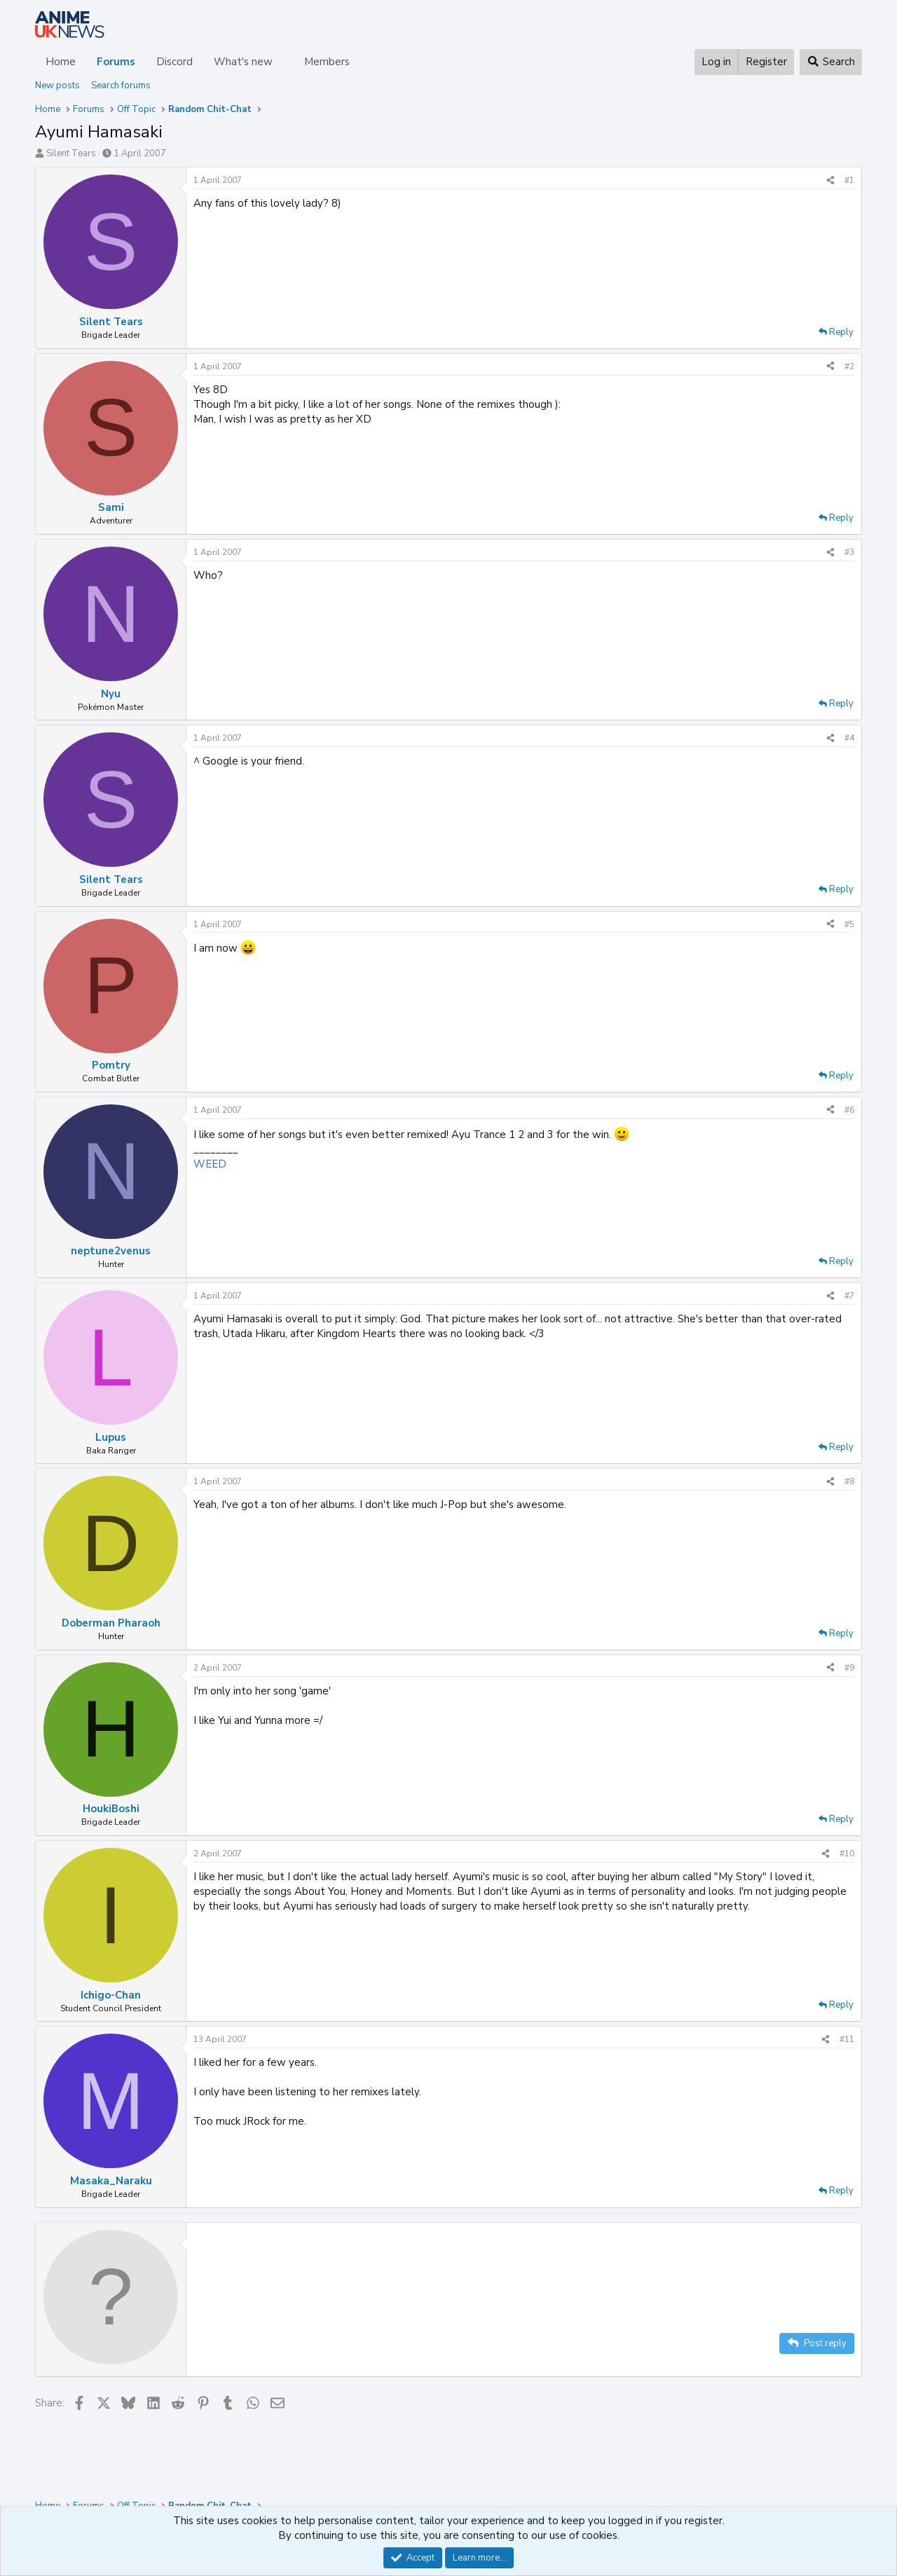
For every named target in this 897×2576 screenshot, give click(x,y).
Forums (116, 62)
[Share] (830, 180)
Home (61, 62)
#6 (849, 1110)
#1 (849, 180)
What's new (243, 62)
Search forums (121, 85)
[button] (284, 62)
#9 (849, 1667)
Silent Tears (71, 153)
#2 (849, 366)
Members (327, 62)
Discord (174, 62)
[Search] (831, 62)
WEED (209, 1164)
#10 (847, 1853)
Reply (841, 332)
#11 (847, 2039)
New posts (57, 85)
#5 (849, 924)
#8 (849, 1481)
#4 (849, 738)
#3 (849, 552)
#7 (849, 1295)
